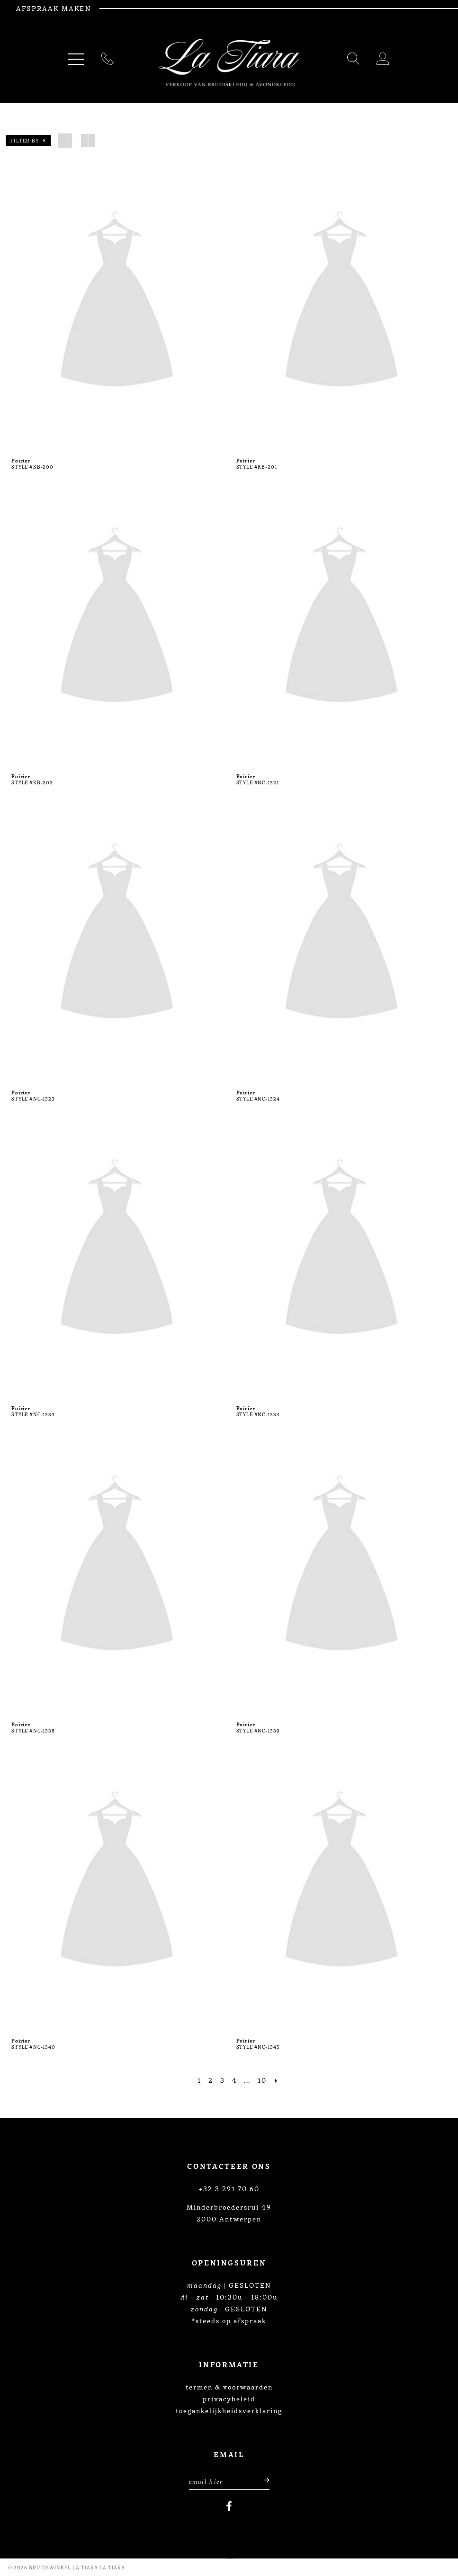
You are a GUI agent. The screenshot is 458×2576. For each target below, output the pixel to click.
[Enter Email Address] (229, 2480)
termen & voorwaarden (229, 2386)
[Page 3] (222, 2080)
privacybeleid (229, 2398)
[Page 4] (234, 2080)
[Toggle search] (353, 60)
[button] (28, 140)
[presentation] (117, 303)
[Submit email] (261, 2480)
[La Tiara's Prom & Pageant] (229, 63)
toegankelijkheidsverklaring (229, 2410)
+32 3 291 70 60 (229, 2188)
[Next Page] (276, 2080)
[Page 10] (262, 2080)
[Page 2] (211, 2080)
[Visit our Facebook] (229, 2506)
